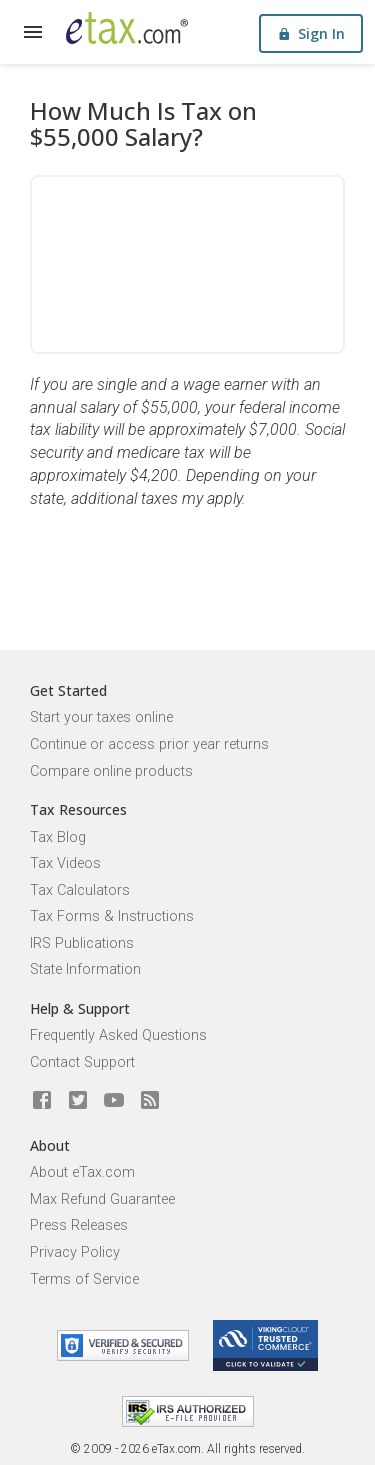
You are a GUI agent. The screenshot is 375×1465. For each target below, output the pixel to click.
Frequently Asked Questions (118, 1035)
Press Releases (79, 1225)
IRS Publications (82, 943)
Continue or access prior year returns (149, 744)
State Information (85, 969)
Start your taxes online (101, 717)
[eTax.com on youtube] (114, 1101)
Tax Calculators (80, 890)
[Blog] (150, 1101)
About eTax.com (82, 1172)
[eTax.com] (127, 28)
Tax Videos (65, 863)
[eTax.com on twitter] (78, 1101)
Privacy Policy (75, 1252)
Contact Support (82, 1062)
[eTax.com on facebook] (42, 1101)
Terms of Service (84, 1279)
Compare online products (111, 771)
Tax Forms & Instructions (112, 916)
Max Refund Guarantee (102, 1199)
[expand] (33, 32)
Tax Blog (58, 837)
